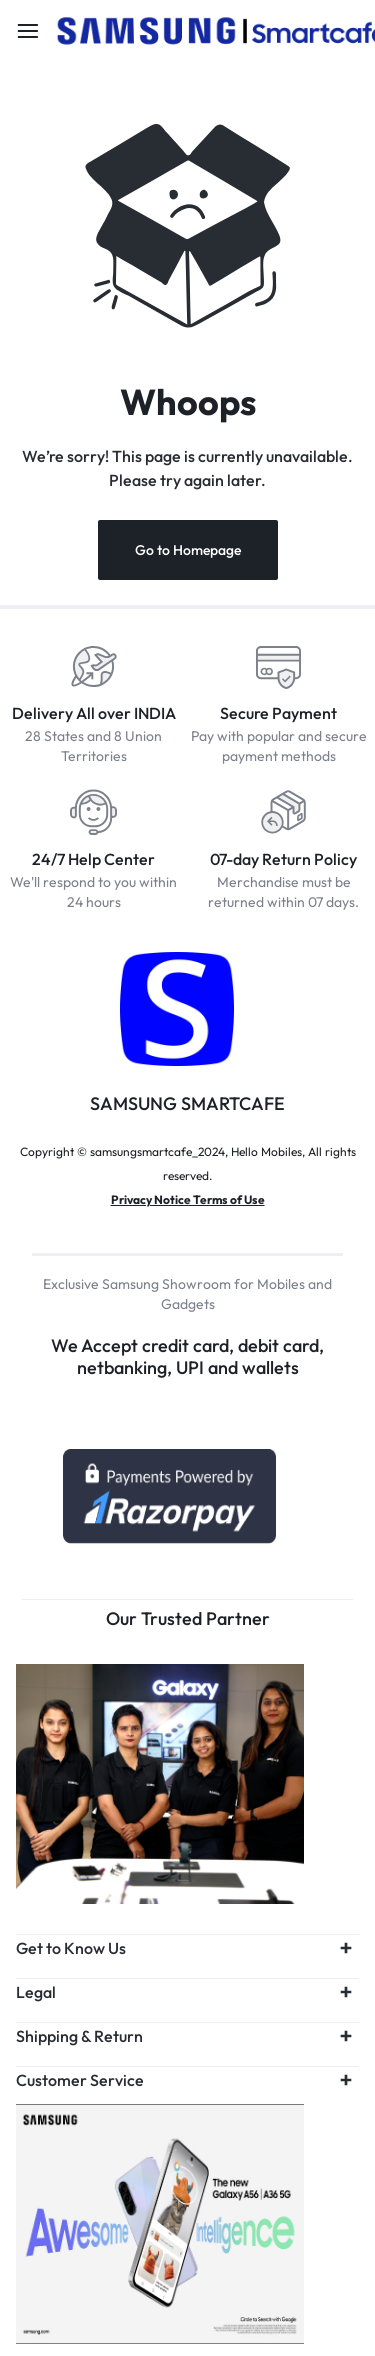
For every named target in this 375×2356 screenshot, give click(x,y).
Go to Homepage (188, 550)
